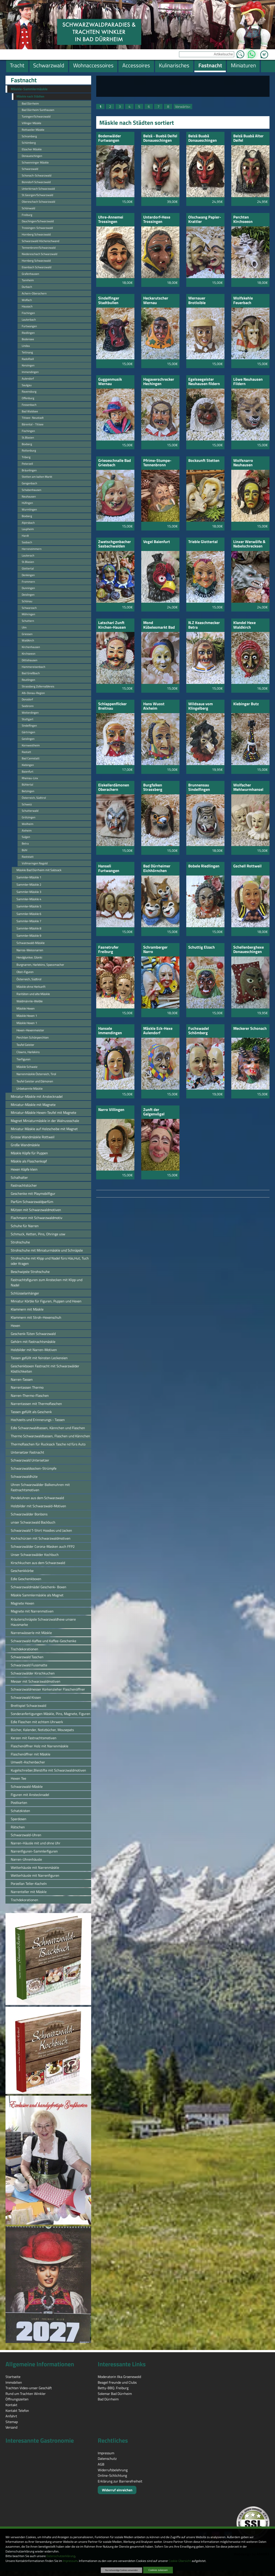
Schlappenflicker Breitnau (112, 706)
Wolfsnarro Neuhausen (243, 463)
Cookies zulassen (158, 2570)
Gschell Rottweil (247, 866)
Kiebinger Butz (246, 704)
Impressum (70, 2560)
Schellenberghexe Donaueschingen (248, 950)
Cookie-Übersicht (180, 2560)
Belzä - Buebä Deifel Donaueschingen (160, 138)
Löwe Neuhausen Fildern (248, 382)
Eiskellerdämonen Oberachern (113, 787)
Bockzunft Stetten (203, 460)
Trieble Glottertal (203, 542)
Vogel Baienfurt (156, 542)
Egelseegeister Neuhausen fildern (204, 382)
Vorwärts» (182, 106)
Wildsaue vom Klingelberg (200, 706)
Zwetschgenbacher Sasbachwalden (114, 544)
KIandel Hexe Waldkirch (244, 625)
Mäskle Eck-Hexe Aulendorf (157, 1031)
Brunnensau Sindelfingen (199, 787)
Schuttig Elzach (201, 947)
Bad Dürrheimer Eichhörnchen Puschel (156, 868)
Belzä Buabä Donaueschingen (202, 138)
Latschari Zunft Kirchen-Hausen (112, 625)
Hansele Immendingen (110, 1031)
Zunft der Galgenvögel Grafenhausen (155, 1112)
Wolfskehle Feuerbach (243, 300)
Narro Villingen (111, 1110)
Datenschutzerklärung (60, 2556)
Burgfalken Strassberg (152, 787)
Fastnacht (24, 80)
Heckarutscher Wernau (155, 300)
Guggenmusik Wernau (110, 382)
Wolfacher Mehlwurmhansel (248, 787)
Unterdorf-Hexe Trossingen (156, 219)
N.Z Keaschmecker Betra (204, 625)
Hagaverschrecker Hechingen (158, 382)
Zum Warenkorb (264, 52)
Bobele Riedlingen (203, 866)
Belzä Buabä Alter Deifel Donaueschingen (248, 138)
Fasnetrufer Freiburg (108, 950)
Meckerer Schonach (250, 1028)
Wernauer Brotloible (197, 300)
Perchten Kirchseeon (243, 219)
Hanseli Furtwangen (108, 868)
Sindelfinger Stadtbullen (108, 300)
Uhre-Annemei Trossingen (110, 219)
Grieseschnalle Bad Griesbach (114, 463)
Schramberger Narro (155, 950)
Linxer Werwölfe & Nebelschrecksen (249, 544)
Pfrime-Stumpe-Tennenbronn (157, 463)
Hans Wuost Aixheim (154, 706)
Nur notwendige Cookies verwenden (121, 2570)
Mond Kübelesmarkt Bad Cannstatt (159, 625)
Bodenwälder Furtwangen (109, 138)
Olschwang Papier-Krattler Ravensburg (204, 219)
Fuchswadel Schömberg (198, 1031)
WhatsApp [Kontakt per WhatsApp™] (251, 53)
